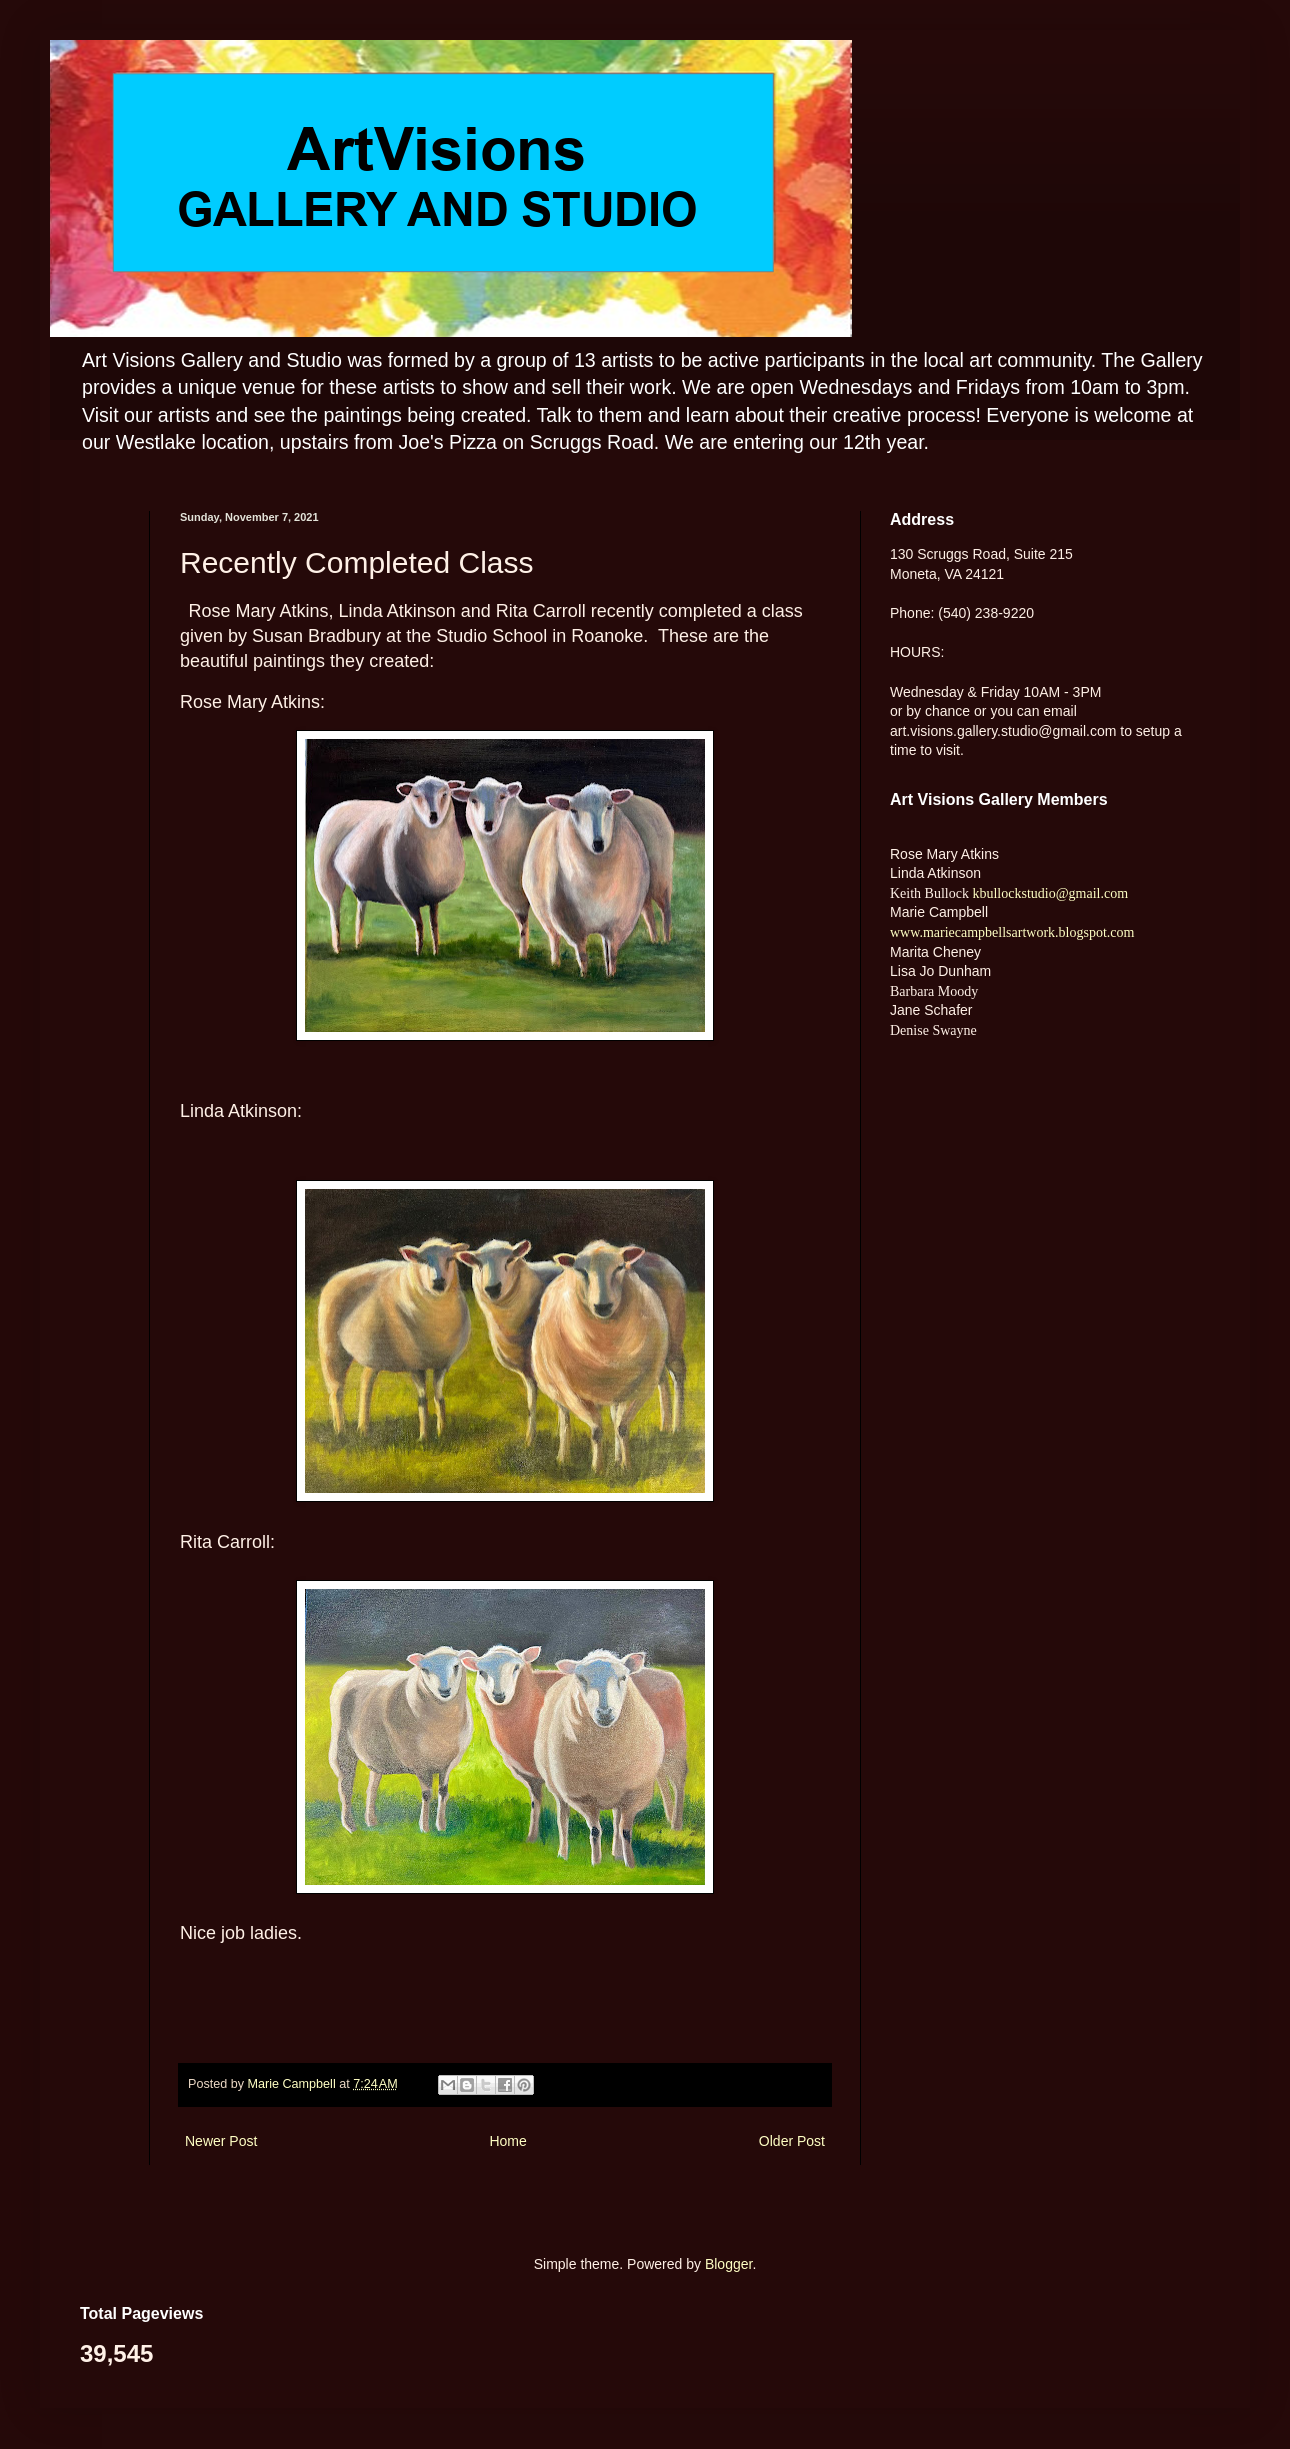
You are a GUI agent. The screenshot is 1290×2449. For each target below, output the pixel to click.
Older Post (792, 2141)
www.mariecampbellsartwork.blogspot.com (1012, 932)
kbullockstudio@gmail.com (1048, 893)
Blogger (728, 2264)
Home (507, 2141)
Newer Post (221, 2141)
